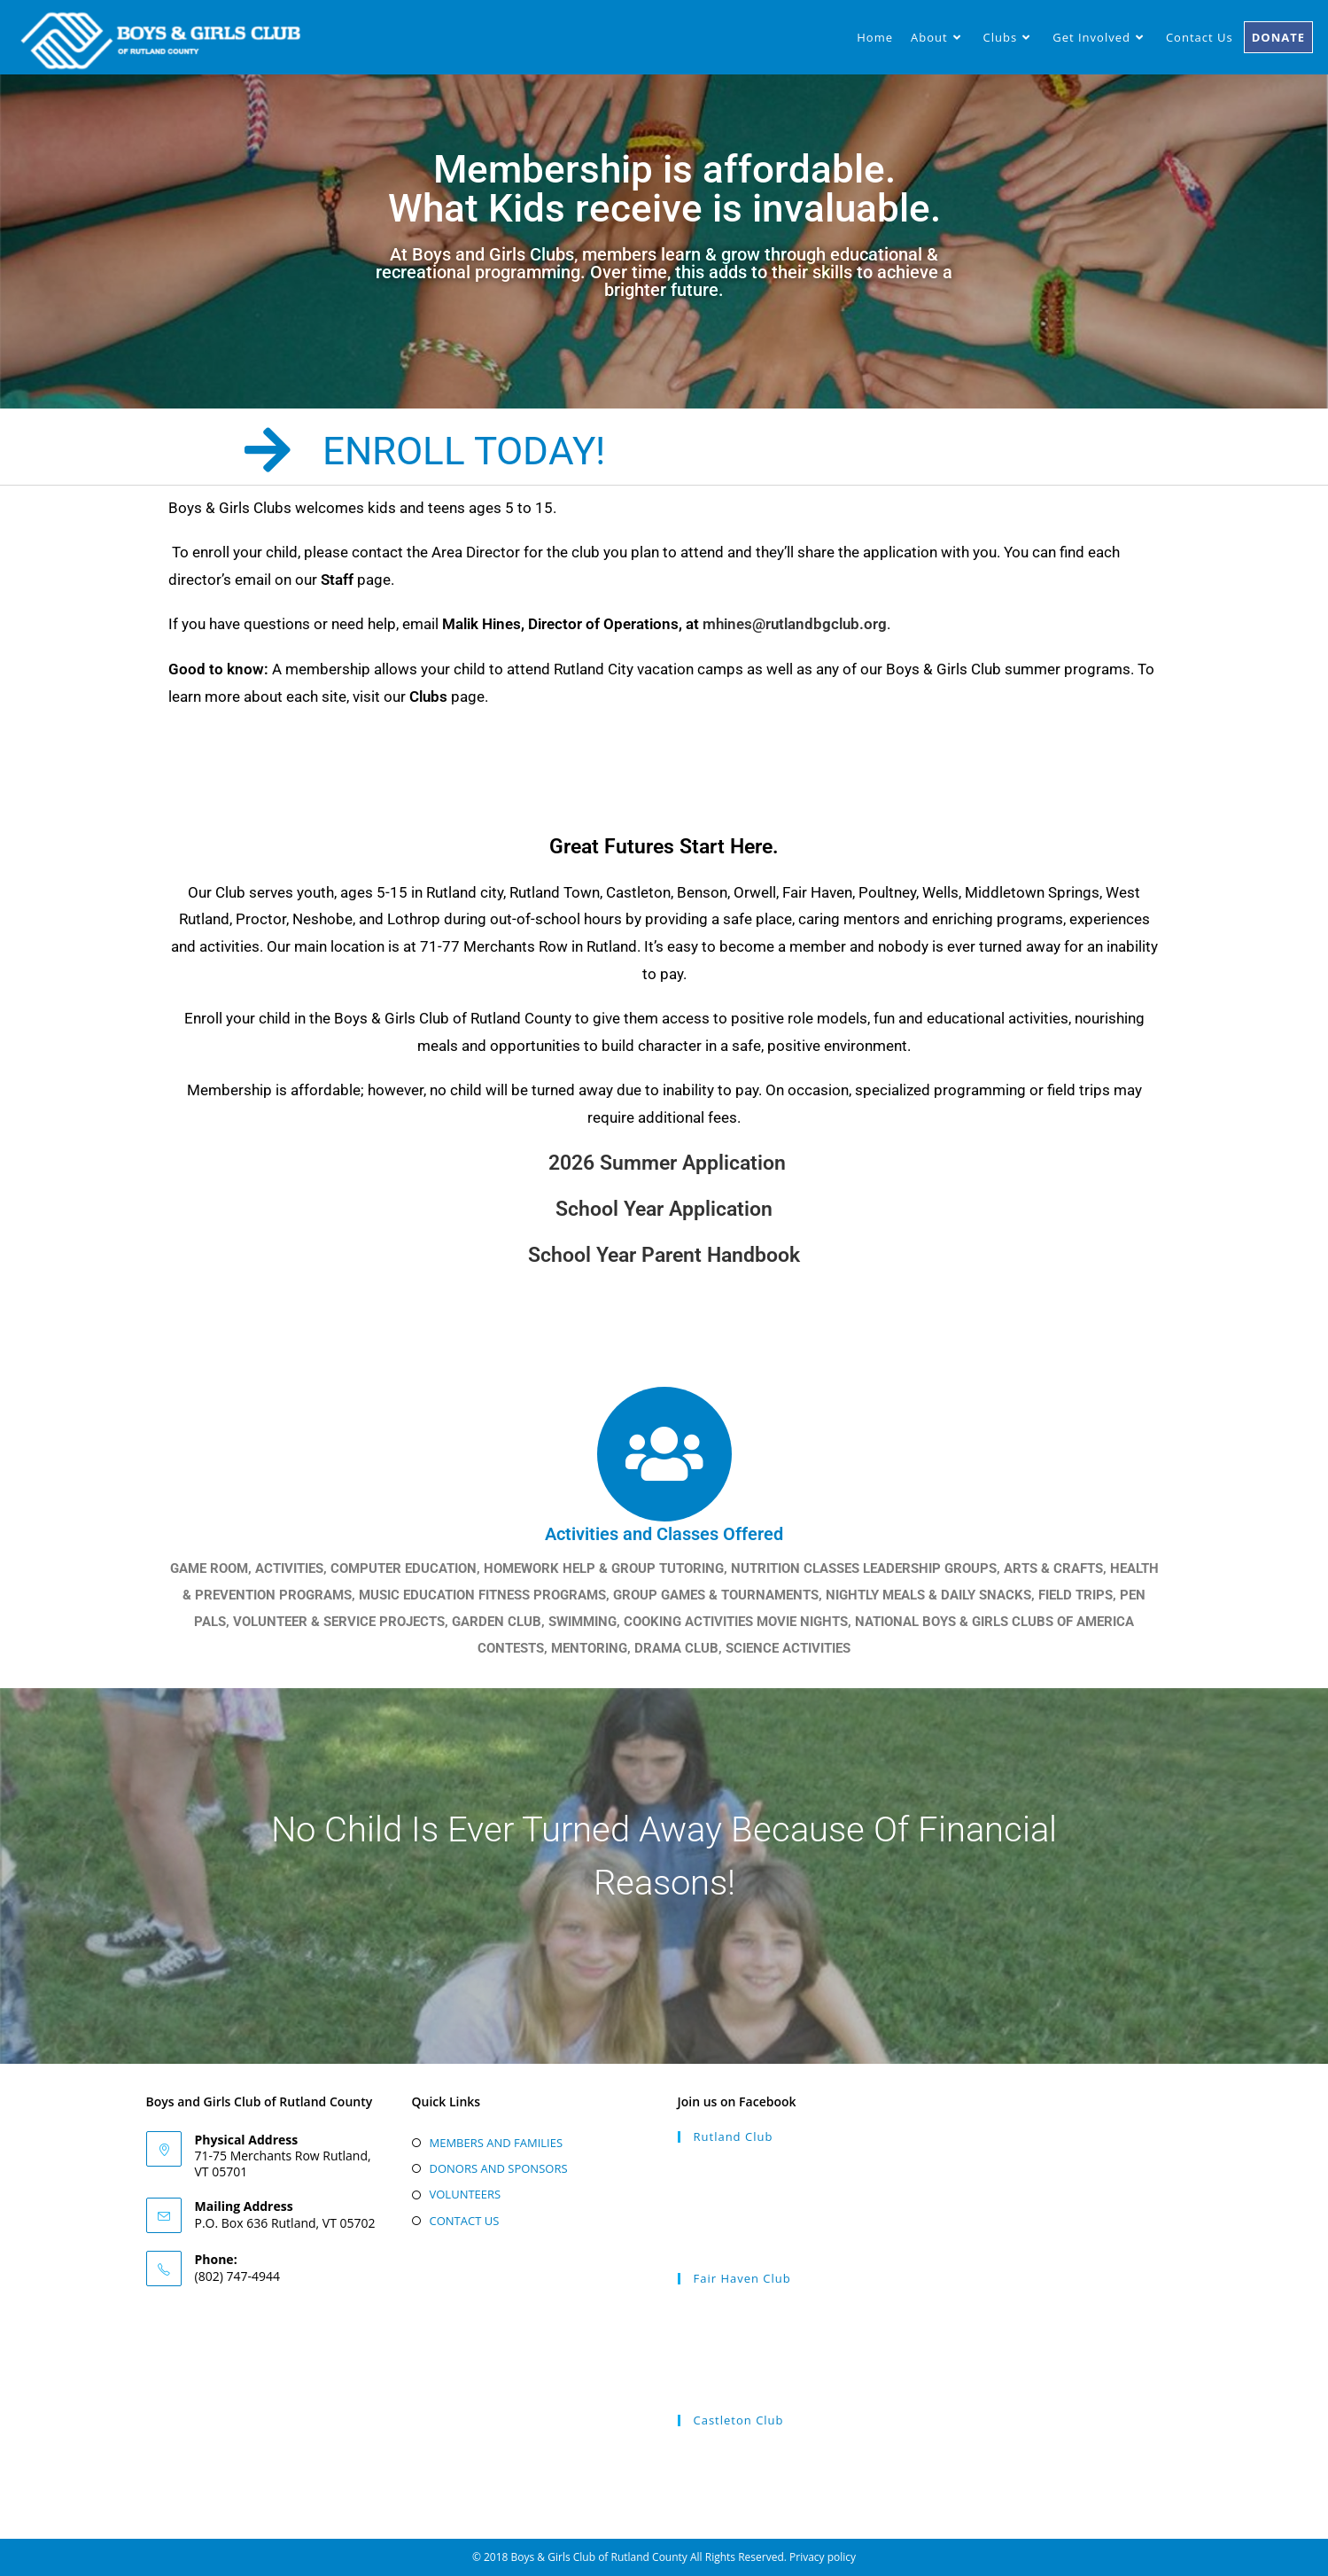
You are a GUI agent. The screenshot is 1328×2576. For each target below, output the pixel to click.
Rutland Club (733, 2136)
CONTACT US (465, 2221)
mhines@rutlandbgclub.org (795, 624)
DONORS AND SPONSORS (499, 2168)
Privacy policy (822, 2556)
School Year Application (664, 1209)
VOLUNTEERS (465, 2194)
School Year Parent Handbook (664, 1255)
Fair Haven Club (742, 2278)
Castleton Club (739, 2420)
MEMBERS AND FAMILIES (496, 2143)
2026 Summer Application (667, 1163)
